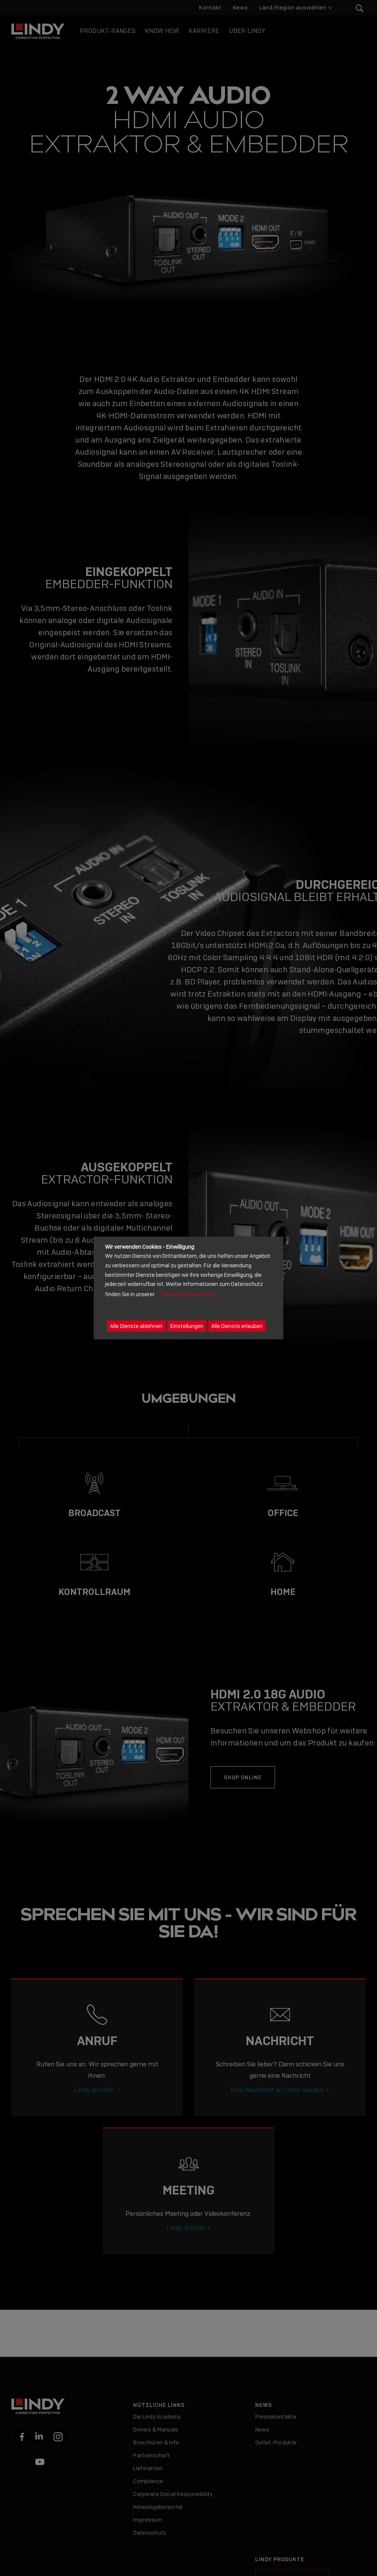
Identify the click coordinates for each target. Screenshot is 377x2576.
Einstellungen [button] (186, 1326)
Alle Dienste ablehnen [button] (136, 1326)
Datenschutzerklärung (188, 1294)
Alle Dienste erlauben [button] (236, 1326)
